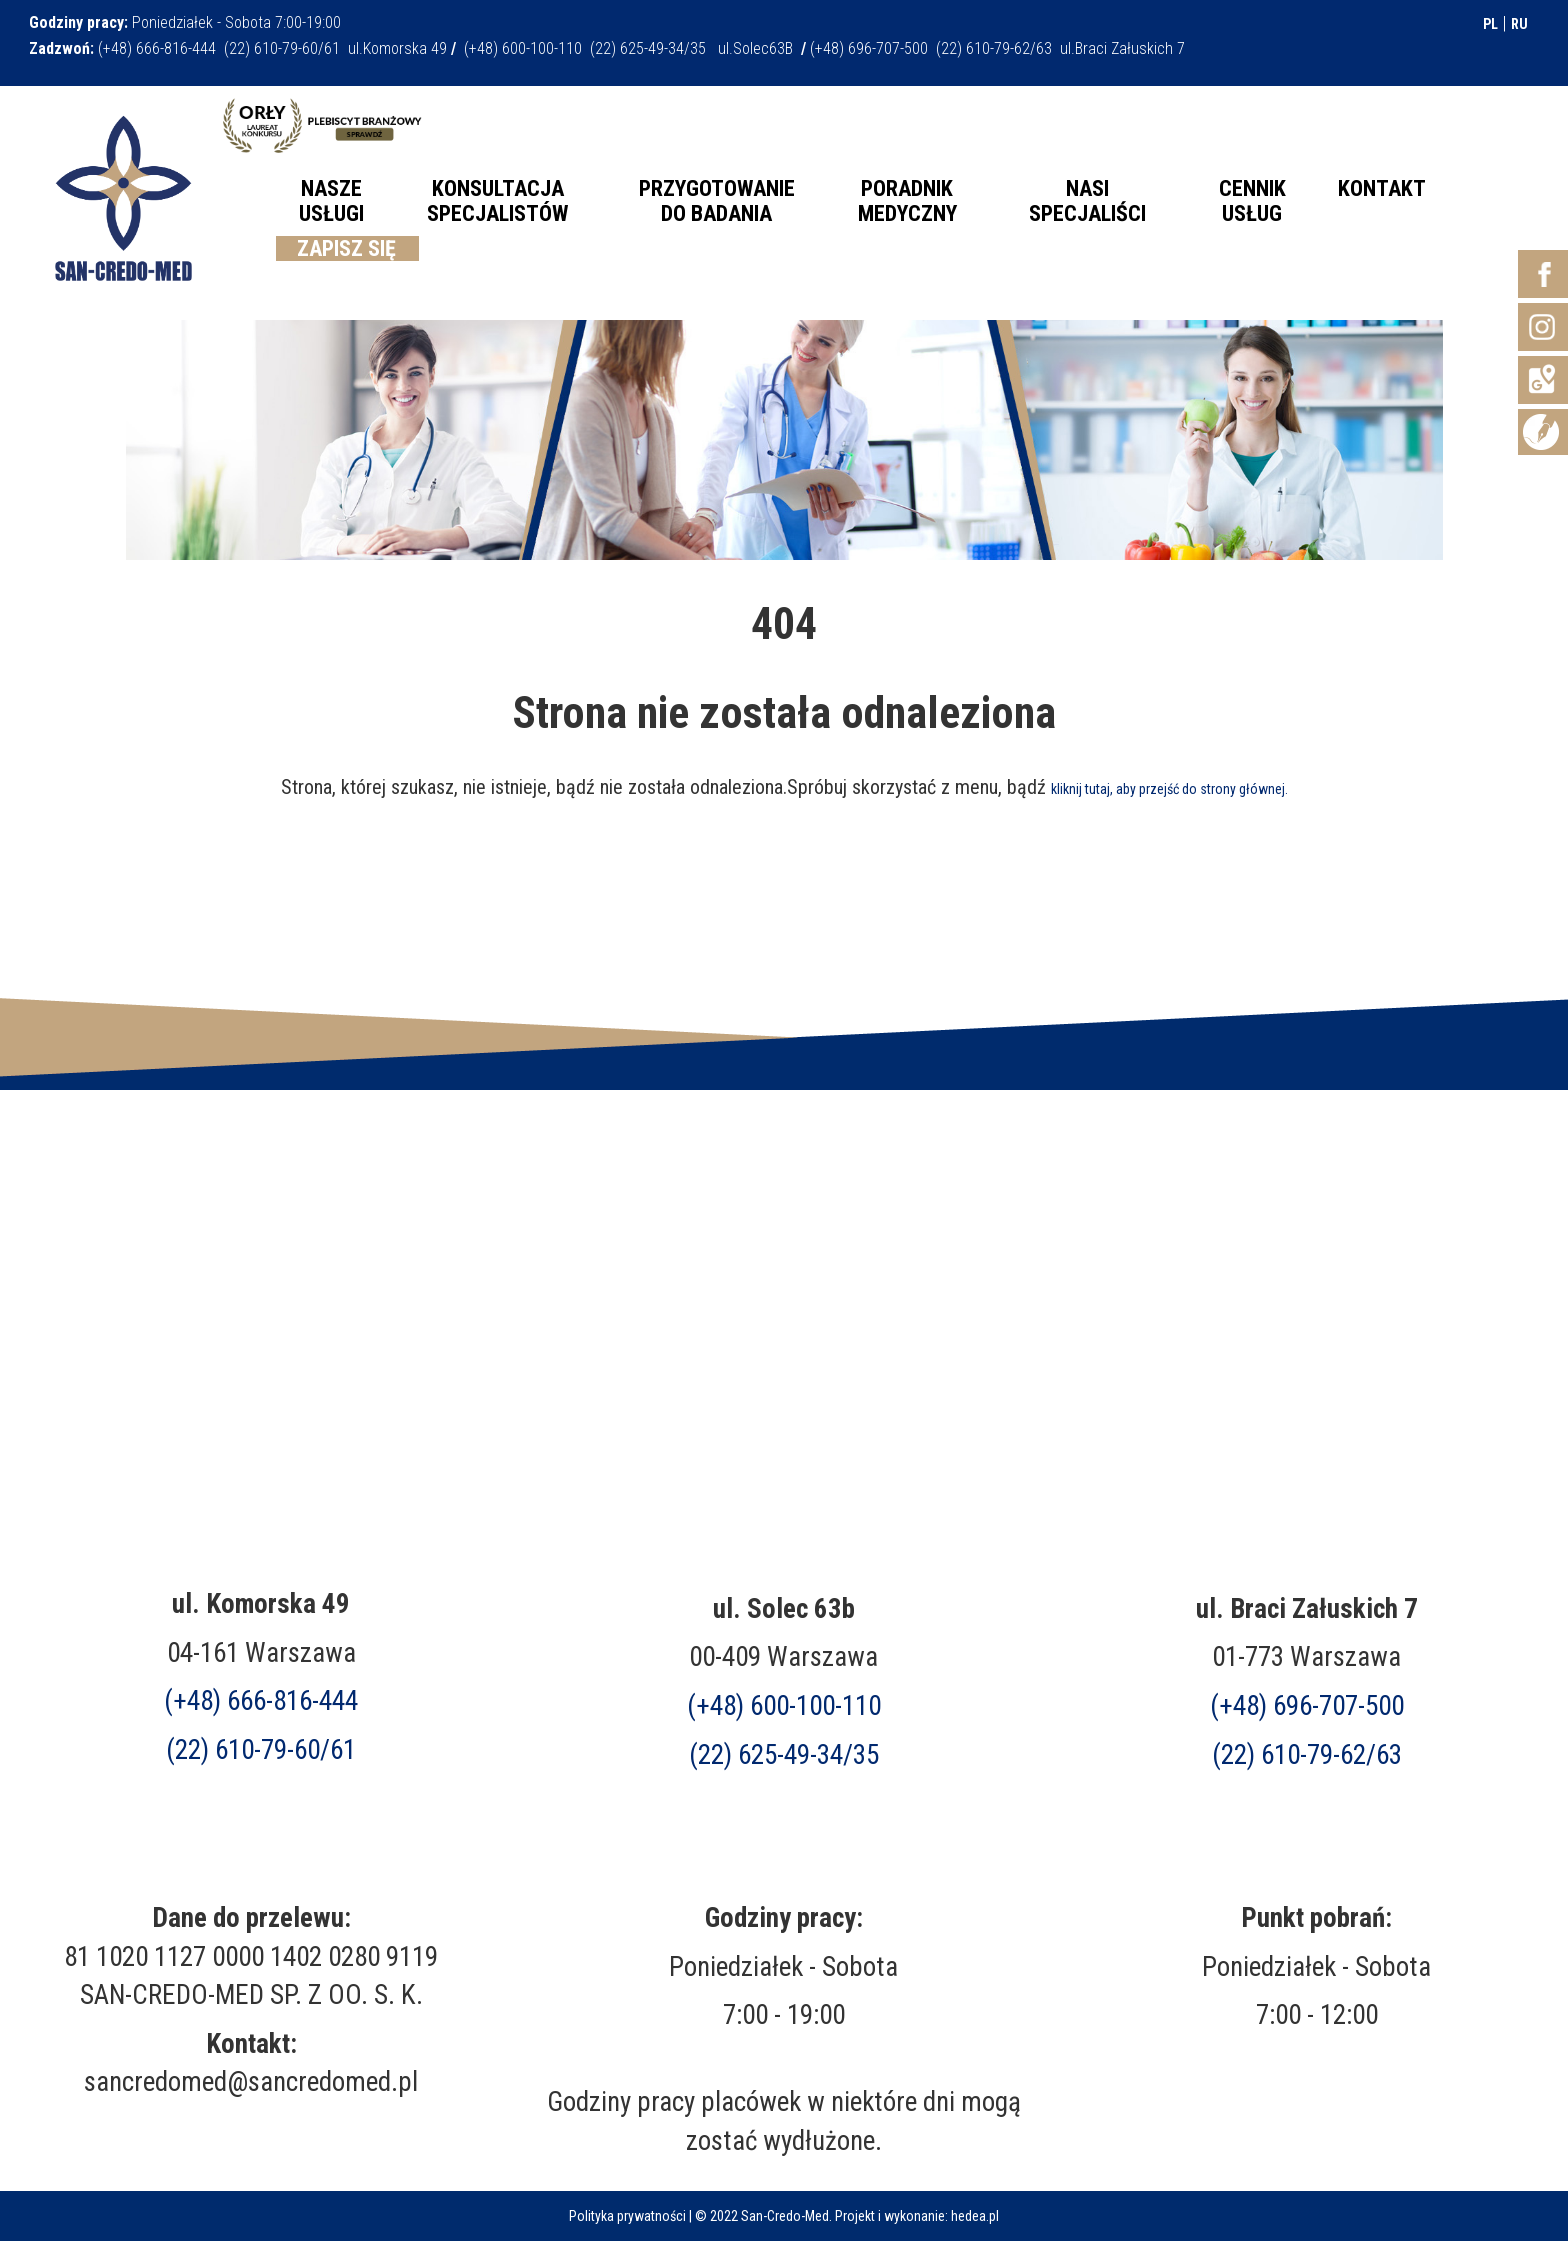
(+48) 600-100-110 (784, 1706)
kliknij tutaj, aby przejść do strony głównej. (1169, 789)
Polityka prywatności (627, 2216)
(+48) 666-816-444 (261, 1701)
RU (1519, 24)
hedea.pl (975, 2216)
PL (1490, 24)
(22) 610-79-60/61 (261, 1750)
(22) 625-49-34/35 (784, 1755)
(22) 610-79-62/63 (1307, 1755)
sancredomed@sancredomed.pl (251, 2082)
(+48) (1307, 1706)
